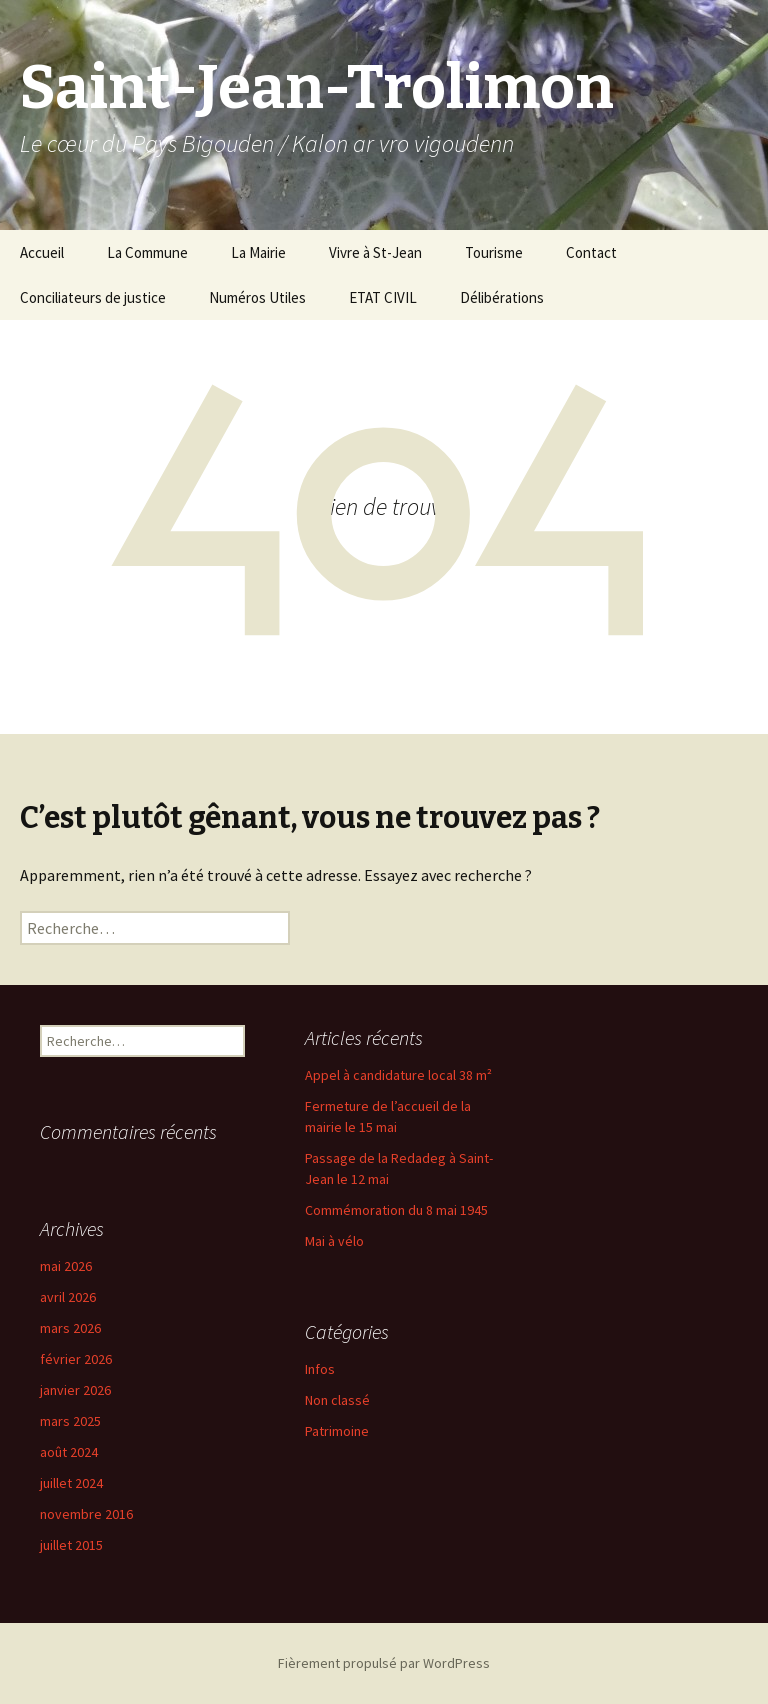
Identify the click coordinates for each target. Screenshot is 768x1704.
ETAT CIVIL (383, 297)
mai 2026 (66, 1266)
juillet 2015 (71, 1545)
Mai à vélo (334, 1241)
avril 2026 (68, 1297)
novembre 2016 (86, 1514)
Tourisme (494, 252)
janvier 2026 (75, 1390)
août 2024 (69, 1452)
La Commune (147, 252)
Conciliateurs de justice (93, 297)
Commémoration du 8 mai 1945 (396, 1210)
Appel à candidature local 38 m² (398, 1075)
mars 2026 (70, 1328)
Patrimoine (337, 1431)
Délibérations (502, 297)
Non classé (337, 1400)
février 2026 (76, 1359)
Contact (591, 252)
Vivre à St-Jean (375, 252)
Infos (320, 1369)
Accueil (42, 252)
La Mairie (258, 252)
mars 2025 (70, 1421)
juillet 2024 (71, 1483)
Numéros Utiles (257, 297)
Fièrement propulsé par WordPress (384, 1663)
